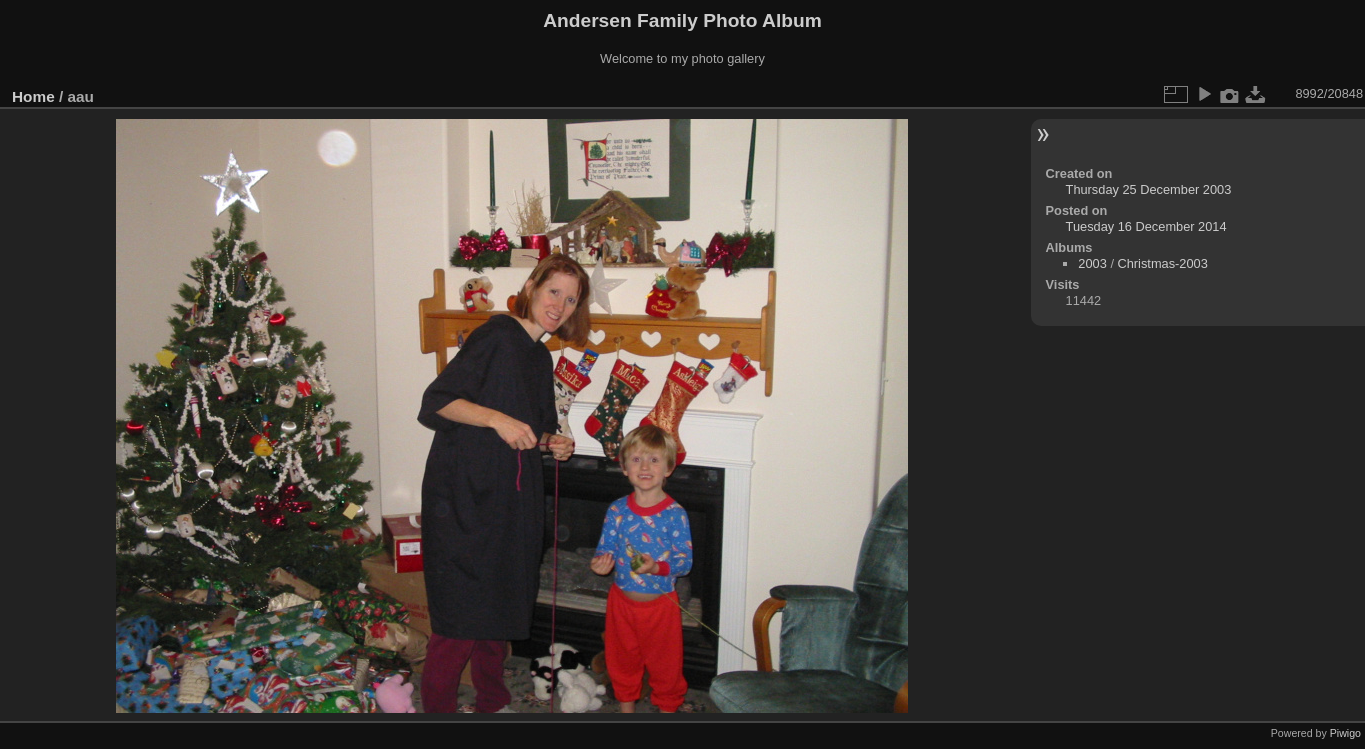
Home (33, 96)
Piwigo (1345, 733)
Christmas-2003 (1163, 263)
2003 (1092, 263)
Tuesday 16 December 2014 (1146, 226)
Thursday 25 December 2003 (1149, 189)
